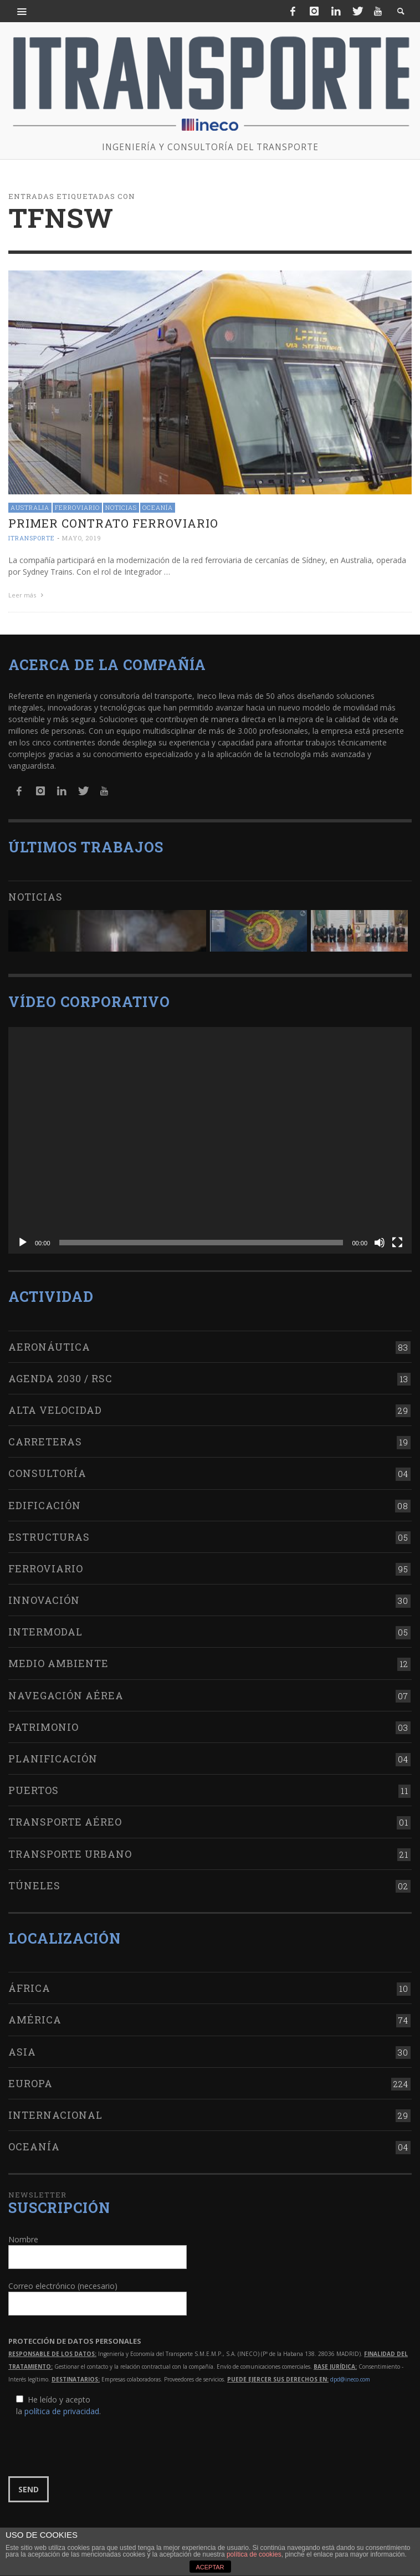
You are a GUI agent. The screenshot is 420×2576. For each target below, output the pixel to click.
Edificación (44, 1502)
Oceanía (157, 507)
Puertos (33, 1787)
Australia (30, 507)
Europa (30, 2080)
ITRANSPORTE (31, 538)
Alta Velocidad (55, 1406)
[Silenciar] (379, 1239)
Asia (22, 2048)
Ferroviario (77, 507)
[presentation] (92, 2443)
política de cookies (254, 2554)
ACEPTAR (210, 2567)
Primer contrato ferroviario (113, 523)
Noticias (121, 507)
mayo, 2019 (81, 538)
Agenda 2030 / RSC (60, 1375)
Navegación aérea (66, 1692)
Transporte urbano (70, 1850)
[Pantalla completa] (397, 1239)
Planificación (53, 1755)
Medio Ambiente (58, 1660)
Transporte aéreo (65, 1819)
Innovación (44, 1597)
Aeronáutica (49, 1343)
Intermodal (45, 1628)
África (29, 1985)
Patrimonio (43, 1723)
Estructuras (49, 1533)
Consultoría (47, 1470)
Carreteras (45, 1438)
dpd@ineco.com (350, 2376)
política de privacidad (61, 2408)
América (35, 2016)
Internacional (55, 2111)
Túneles (34, 1882)
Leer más (27, 595)
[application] (210, 1137)
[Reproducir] (22, 1239)
